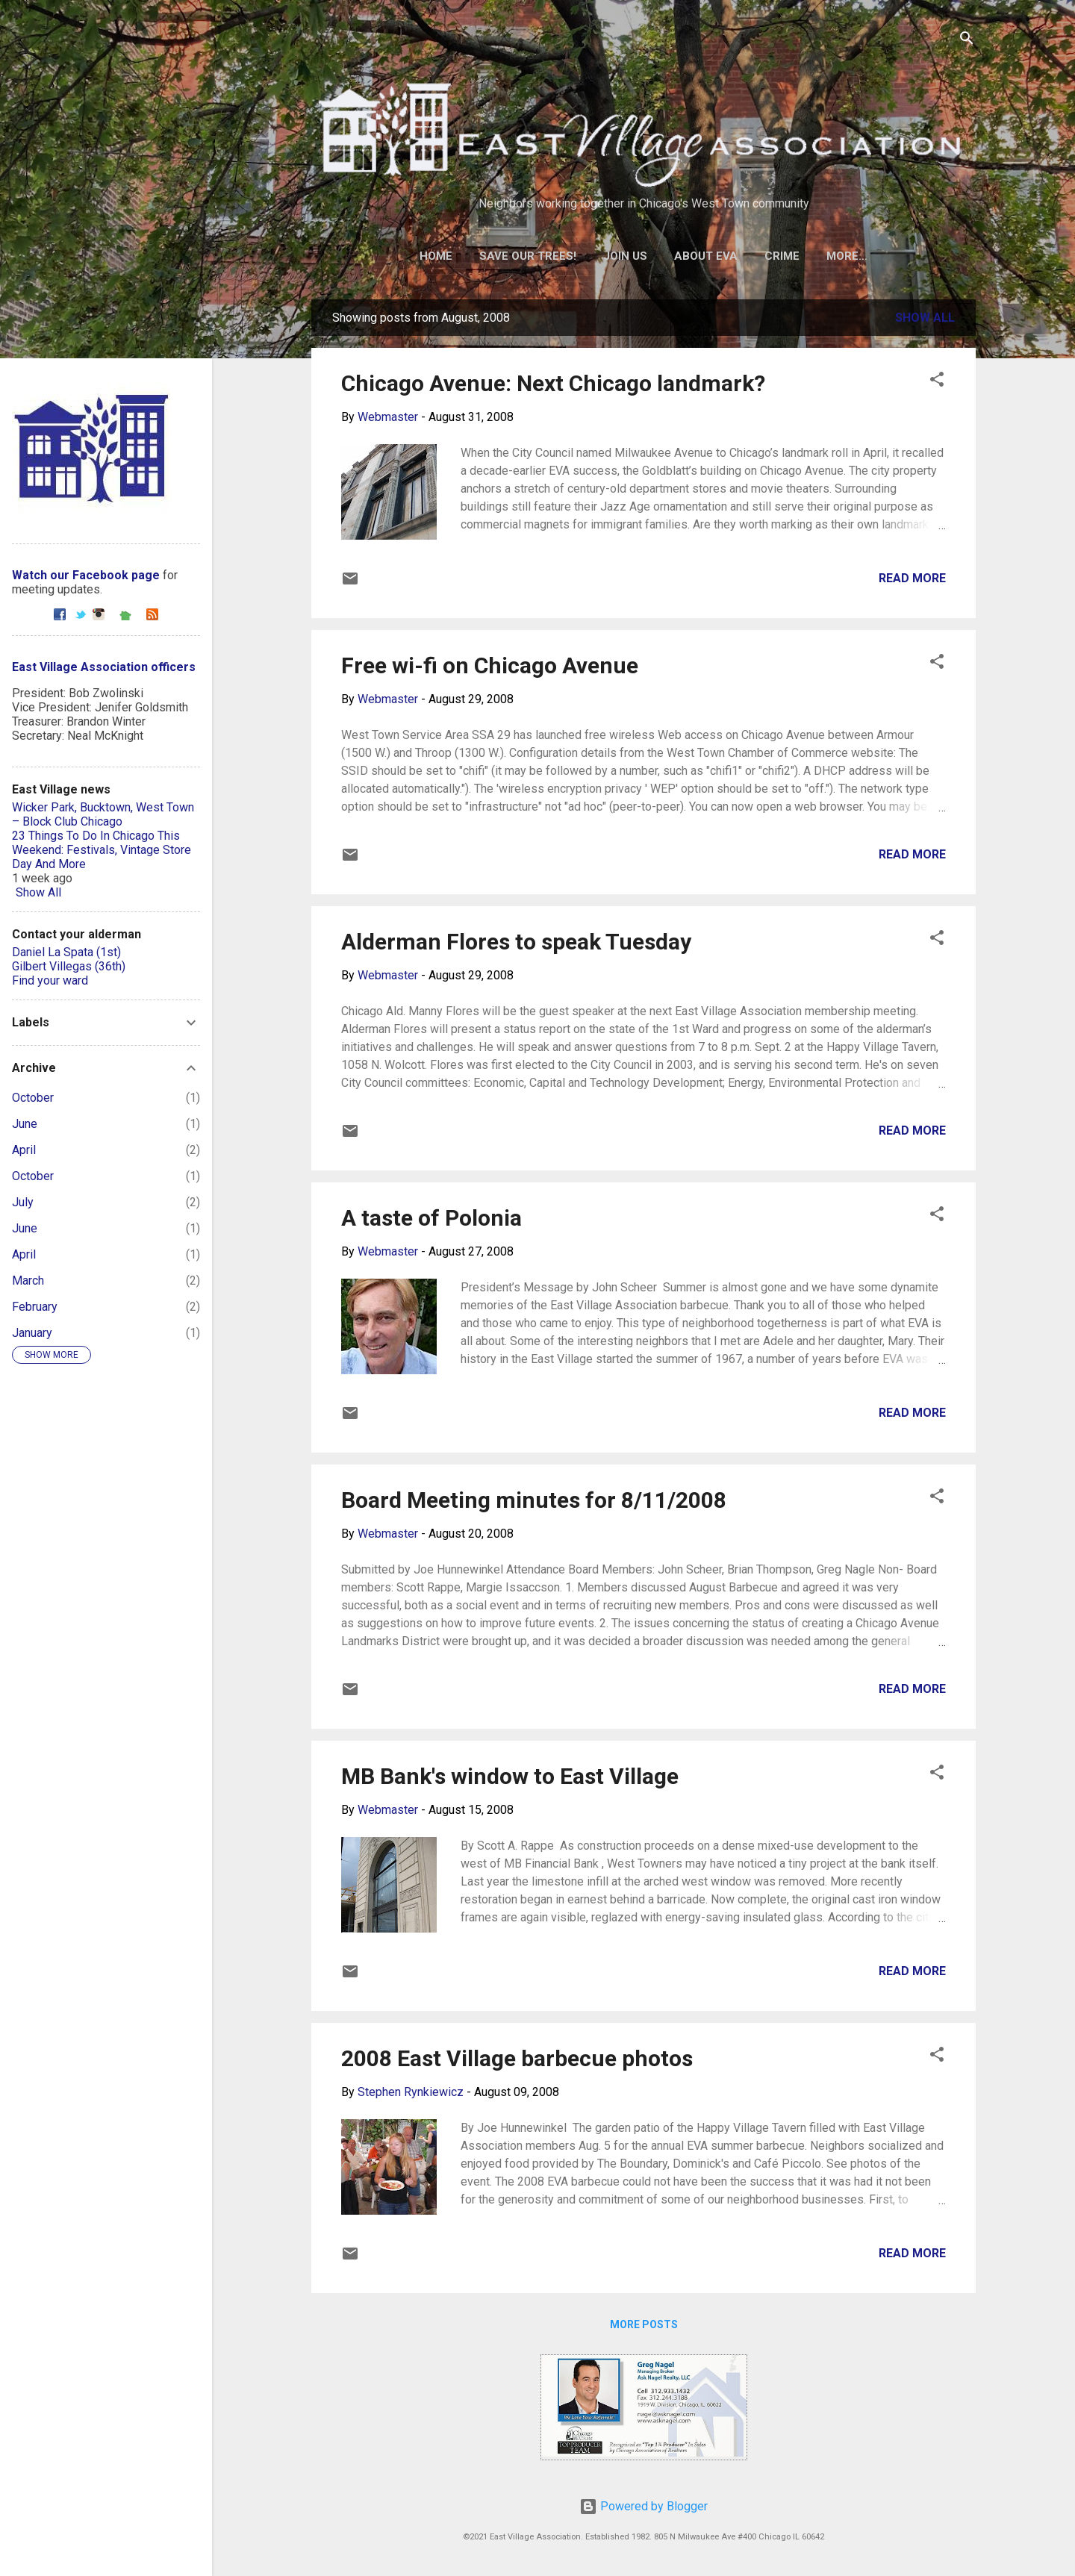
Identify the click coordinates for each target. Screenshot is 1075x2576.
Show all (925, 318)
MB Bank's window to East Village (510, 1776)
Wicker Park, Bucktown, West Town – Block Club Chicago (103, 814)
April (24, 1150)
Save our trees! (527, 256)
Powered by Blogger (643, 2506)
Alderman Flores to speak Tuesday (516, 942)
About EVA (706, 256)
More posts (644, 2324)
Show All (38, 892)
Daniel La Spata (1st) (66, 952)
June (24, 1124)
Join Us (625, 256)
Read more (912, 578)
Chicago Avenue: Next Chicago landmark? (553, 383)
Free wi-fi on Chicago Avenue (489, 665)
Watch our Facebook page (86, 575)
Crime (782, 256)
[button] (937, 381)
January (32, 1333)
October (33, 1098)
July (23, 1202)
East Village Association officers (104, 667)
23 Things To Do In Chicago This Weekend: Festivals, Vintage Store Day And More (101, 850)
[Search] (967, 40)
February (34, 1307)
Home (436, 256)
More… (846, 256)
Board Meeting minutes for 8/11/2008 (533, 1500)
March (28, 1280)
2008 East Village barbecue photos (517, 2058)
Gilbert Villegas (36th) (68, 966)
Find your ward (50, 980)
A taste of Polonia (431, 1218)
